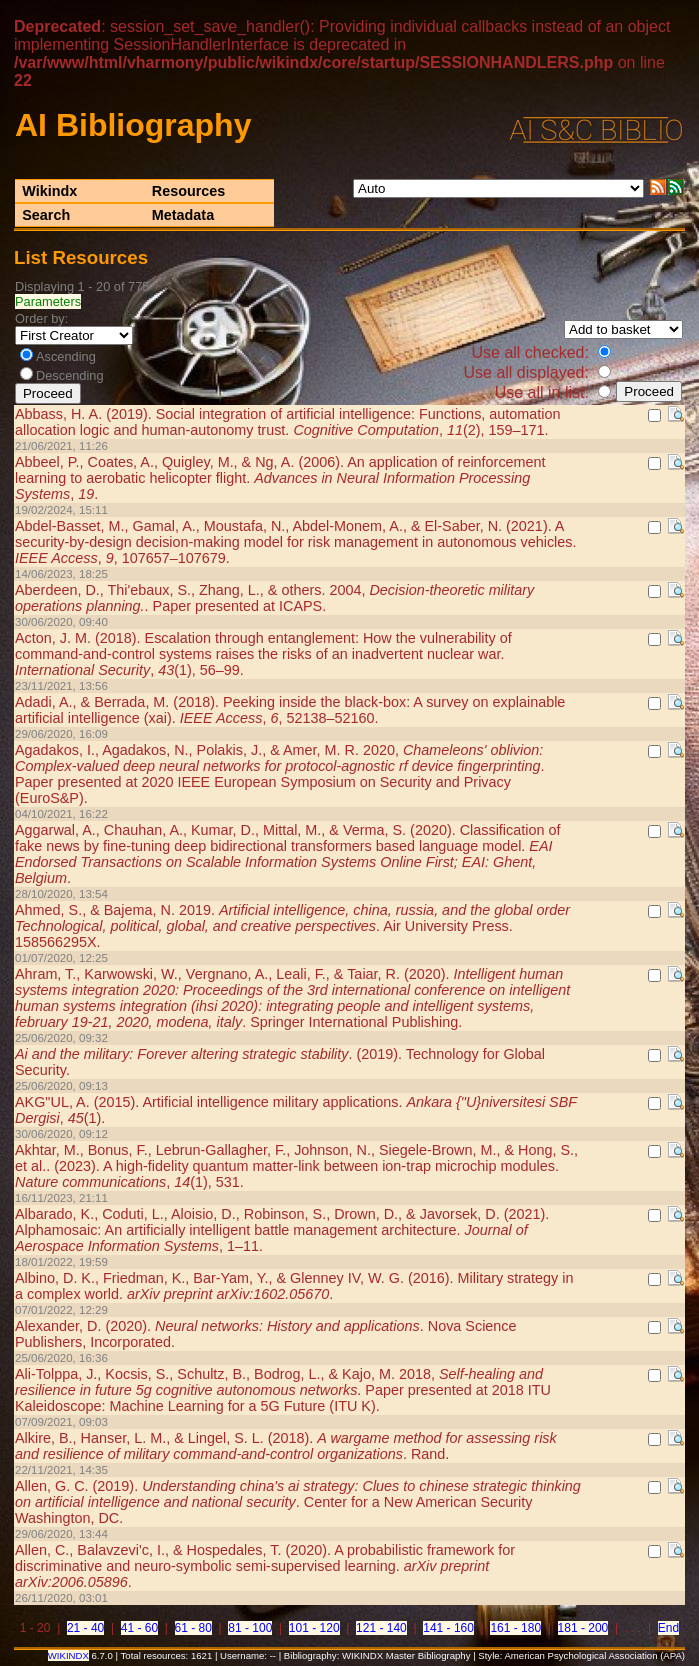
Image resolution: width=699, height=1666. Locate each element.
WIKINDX (68, 1655)
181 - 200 (583, 1628)
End (668, 1628)
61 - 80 (193, 1628)
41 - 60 (139, 1628)
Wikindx (49, 191)
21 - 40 (85, 1628)
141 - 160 (448, 1628)
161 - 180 (515, 1628)
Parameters (48, 301)
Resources (189, 191)
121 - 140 (381, 1628)
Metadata (183, 215)
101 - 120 (314, 1628)
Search (46, 215)
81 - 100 (250, 1628)
